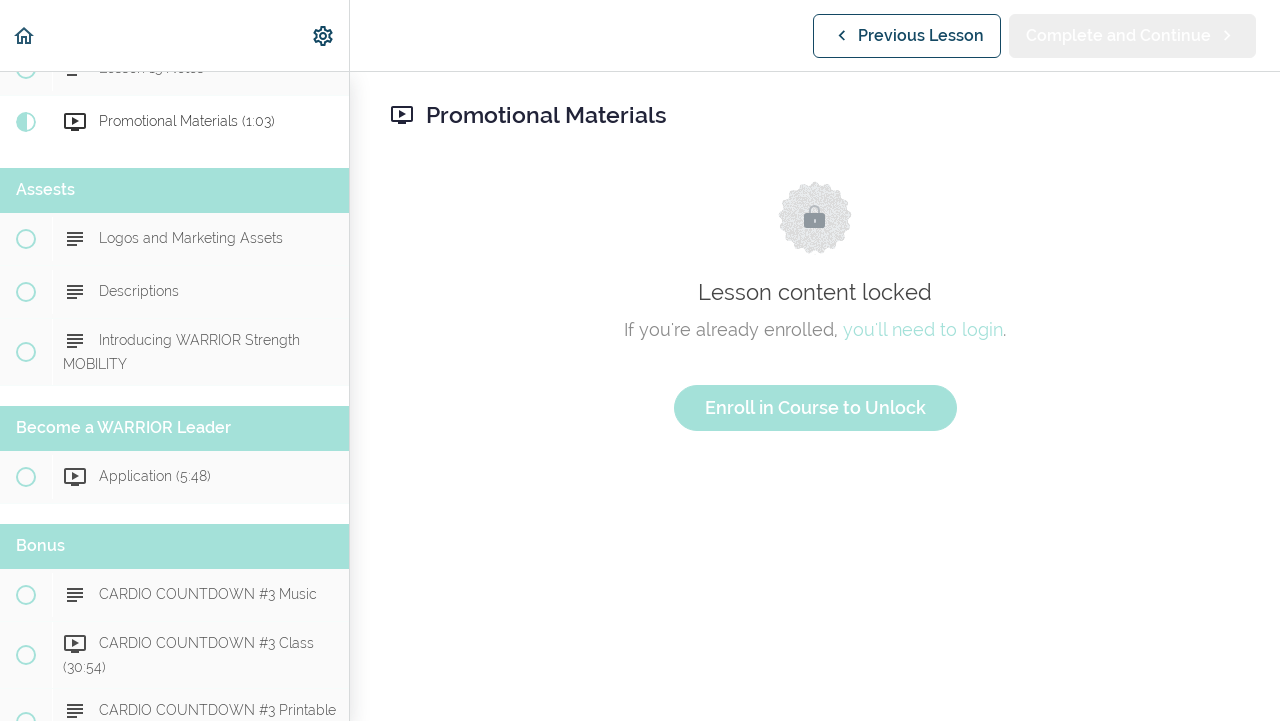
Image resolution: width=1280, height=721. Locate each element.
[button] (25, 35)
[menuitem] (324, 35)
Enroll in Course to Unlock (815, 407)
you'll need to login (923, 329)
